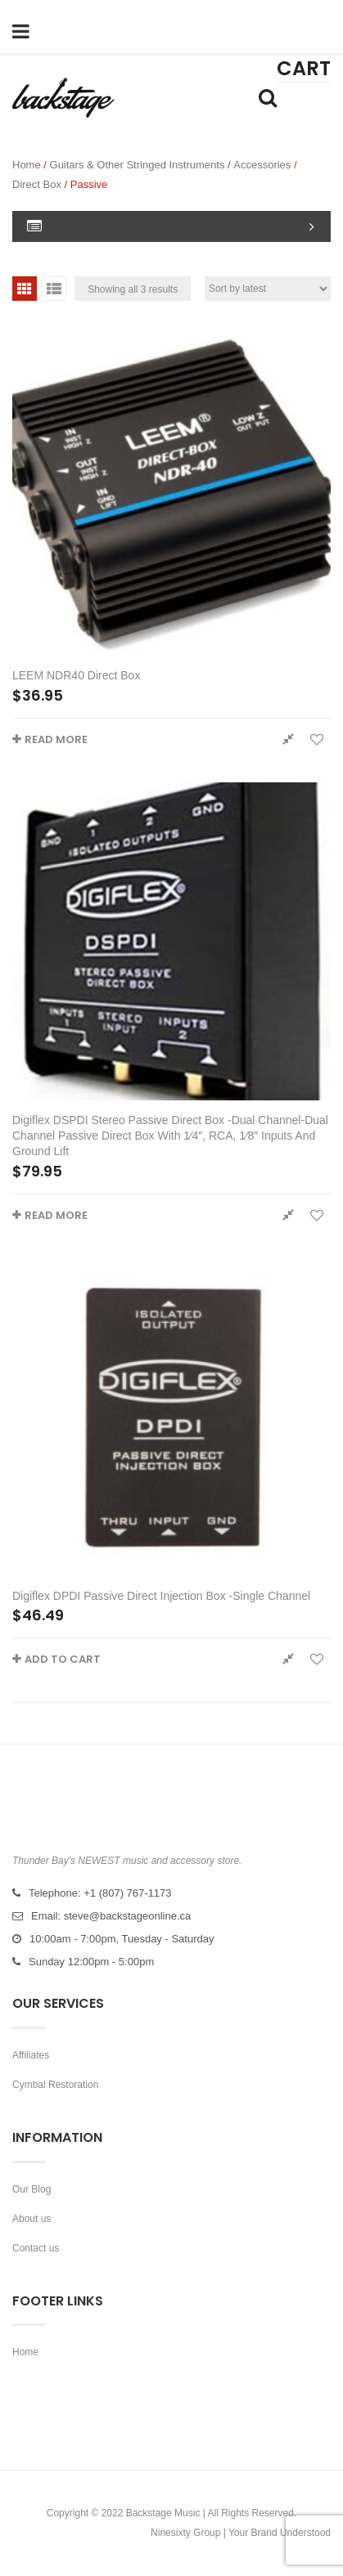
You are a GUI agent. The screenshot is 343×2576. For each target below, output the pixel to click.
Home (26, 165)
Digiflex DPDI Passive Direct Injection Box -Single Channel (161, 1595)
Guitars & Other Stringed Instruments (137, 165)
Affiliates (30, 2055)
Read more (56, 739)
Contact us (35, 2248)
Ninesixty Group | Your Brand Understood (241, 2532)
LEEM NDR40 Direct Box (76, 675)
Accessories (262, 165)
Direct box (36, 184)
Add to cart (63, 1659)
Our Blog (31, 2189)
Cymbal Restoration (55, 2084)
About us (31, 2218)
